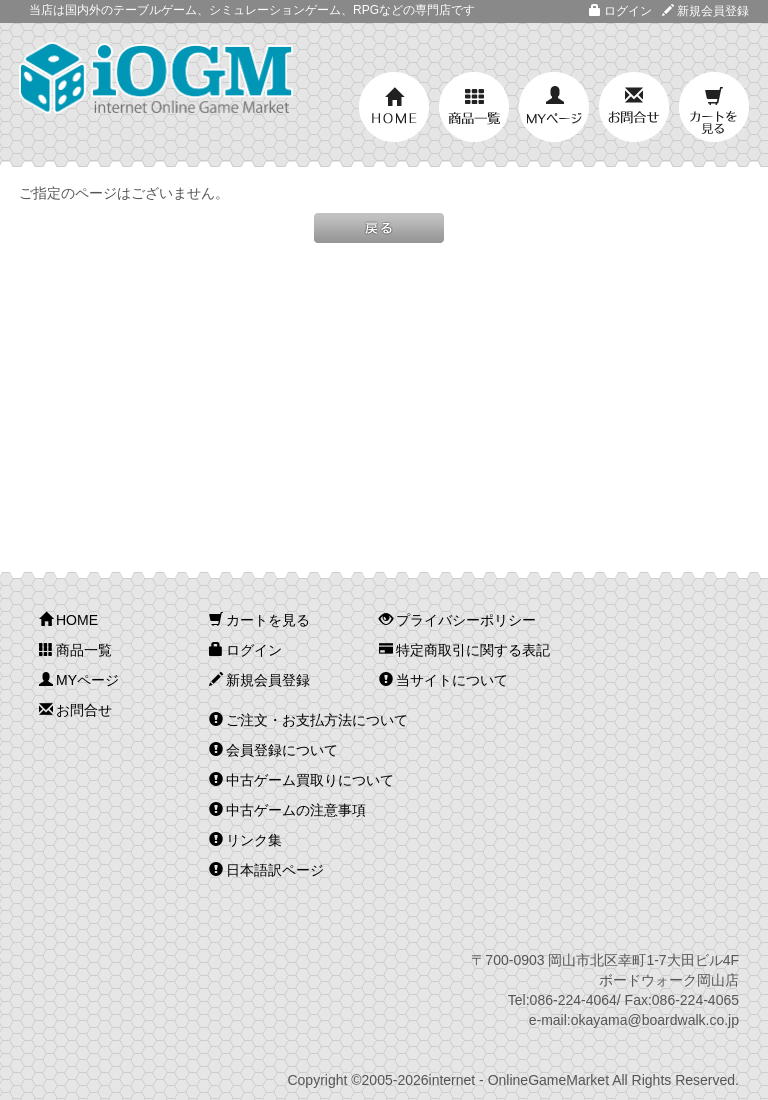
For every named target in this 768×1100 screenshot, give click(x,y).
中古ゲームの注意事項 (287, 810)
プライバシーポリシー (457, 620)
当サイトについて (443, 680)
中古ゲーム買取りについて (301, 780)
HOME (394, 107)
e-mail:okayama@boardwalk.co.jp (634, 1020)
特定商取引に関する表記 (464, 650)
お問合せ (634, 107)
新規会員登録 (705, 11)
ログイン (620, 11)
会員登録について (273, 750)
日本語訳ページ (266, 870)
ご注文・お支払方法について (308, 720)
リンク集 (245, 840)
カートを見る (714, 107)
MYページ (554, 107)
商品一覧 (474, 107)
